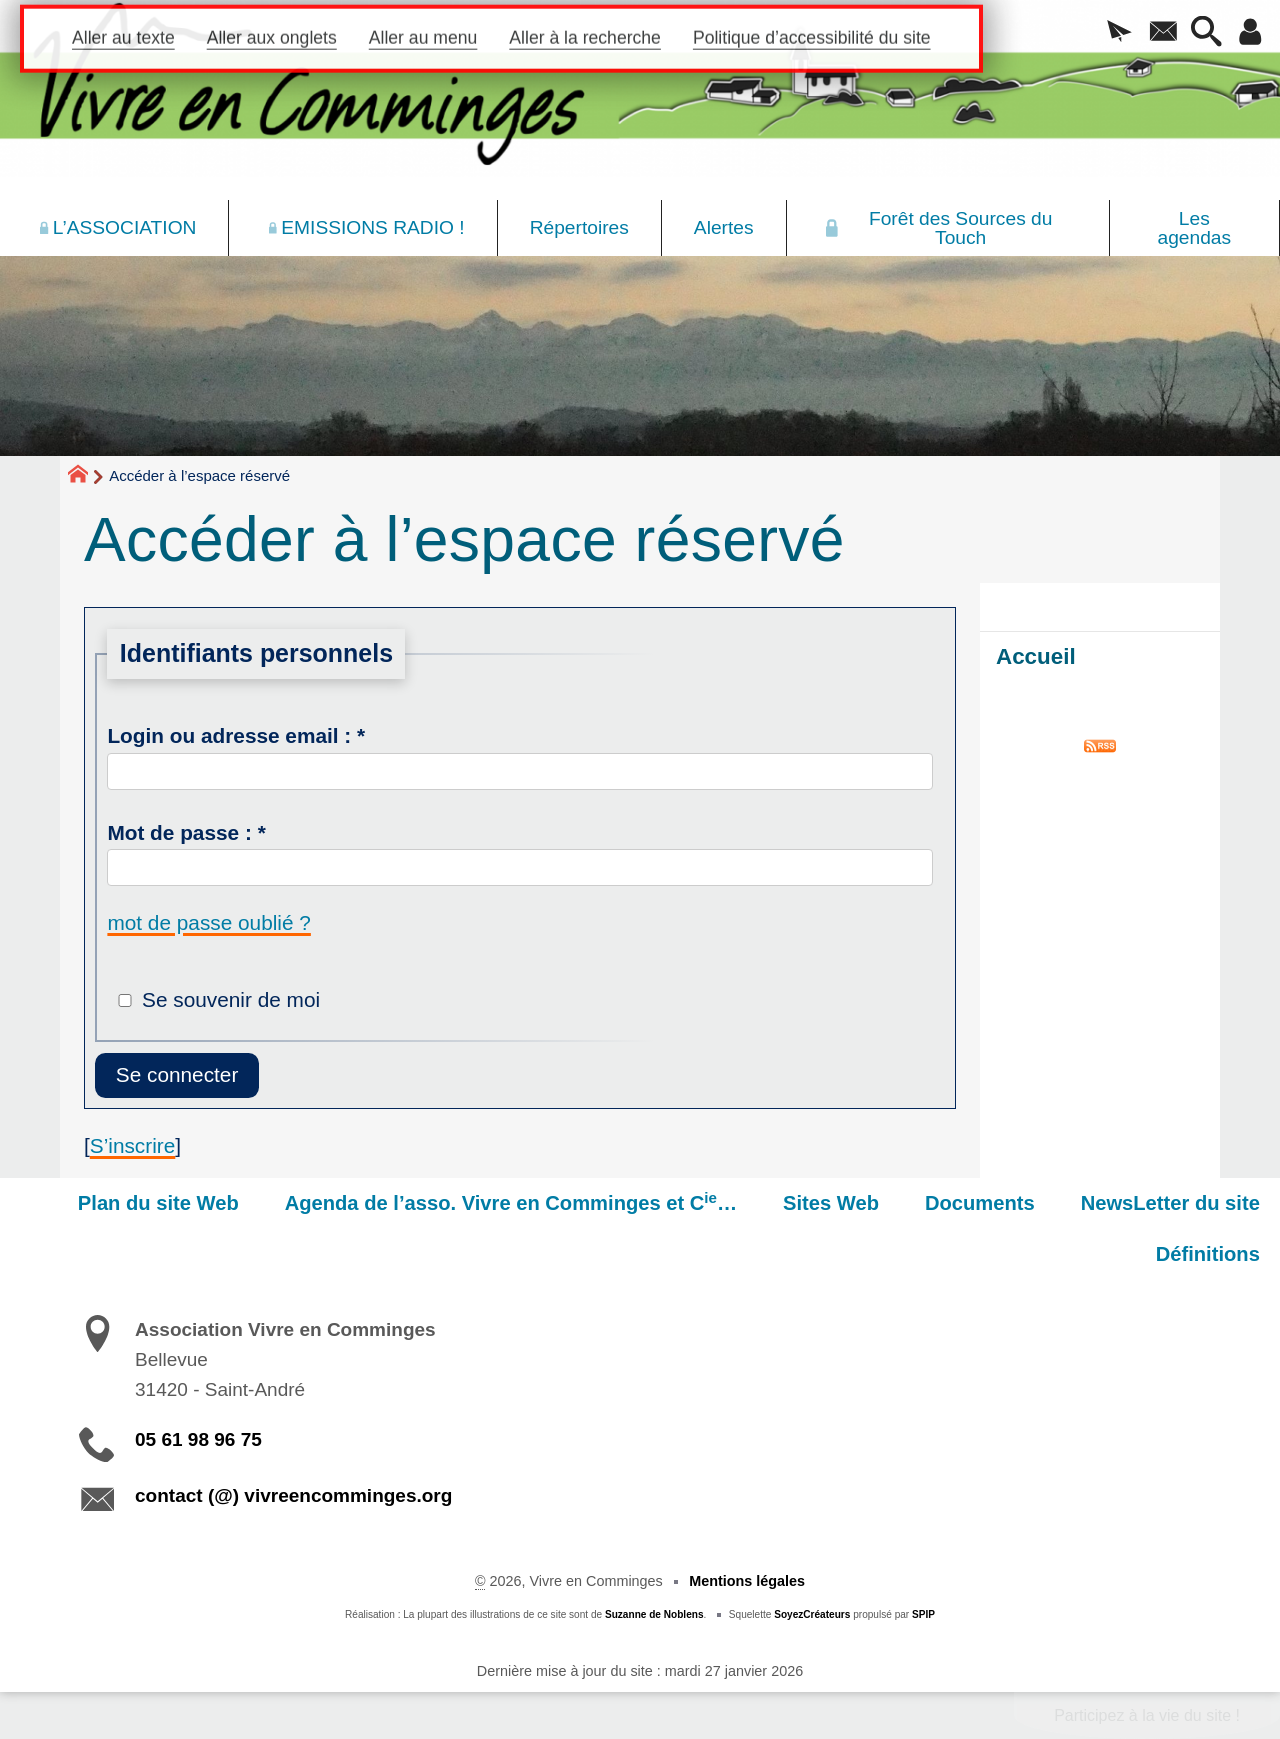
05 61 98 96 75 (198, 1439)
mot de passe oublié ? (208, 922)
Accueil (1036, 656)
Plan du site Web (158, 1203)
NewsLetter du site (1170, 1203)
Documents (980, 1203)
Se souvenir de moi (231, 999)
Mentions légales (747, 1581)
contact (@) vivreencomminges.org (293, 1495)
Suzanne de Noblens (654, 1614)
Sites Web (831, 1203)
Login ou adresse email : (236, 735)
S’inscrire (133, 1145)
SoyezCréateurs (812, 1614)
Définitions (1208, 1254)
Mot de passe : (186, 832)
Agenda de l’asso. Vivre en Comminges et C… (511, 1202)
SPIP (923, 1614)
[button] (1120, 33)
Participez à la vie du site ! (1147, 1715)
